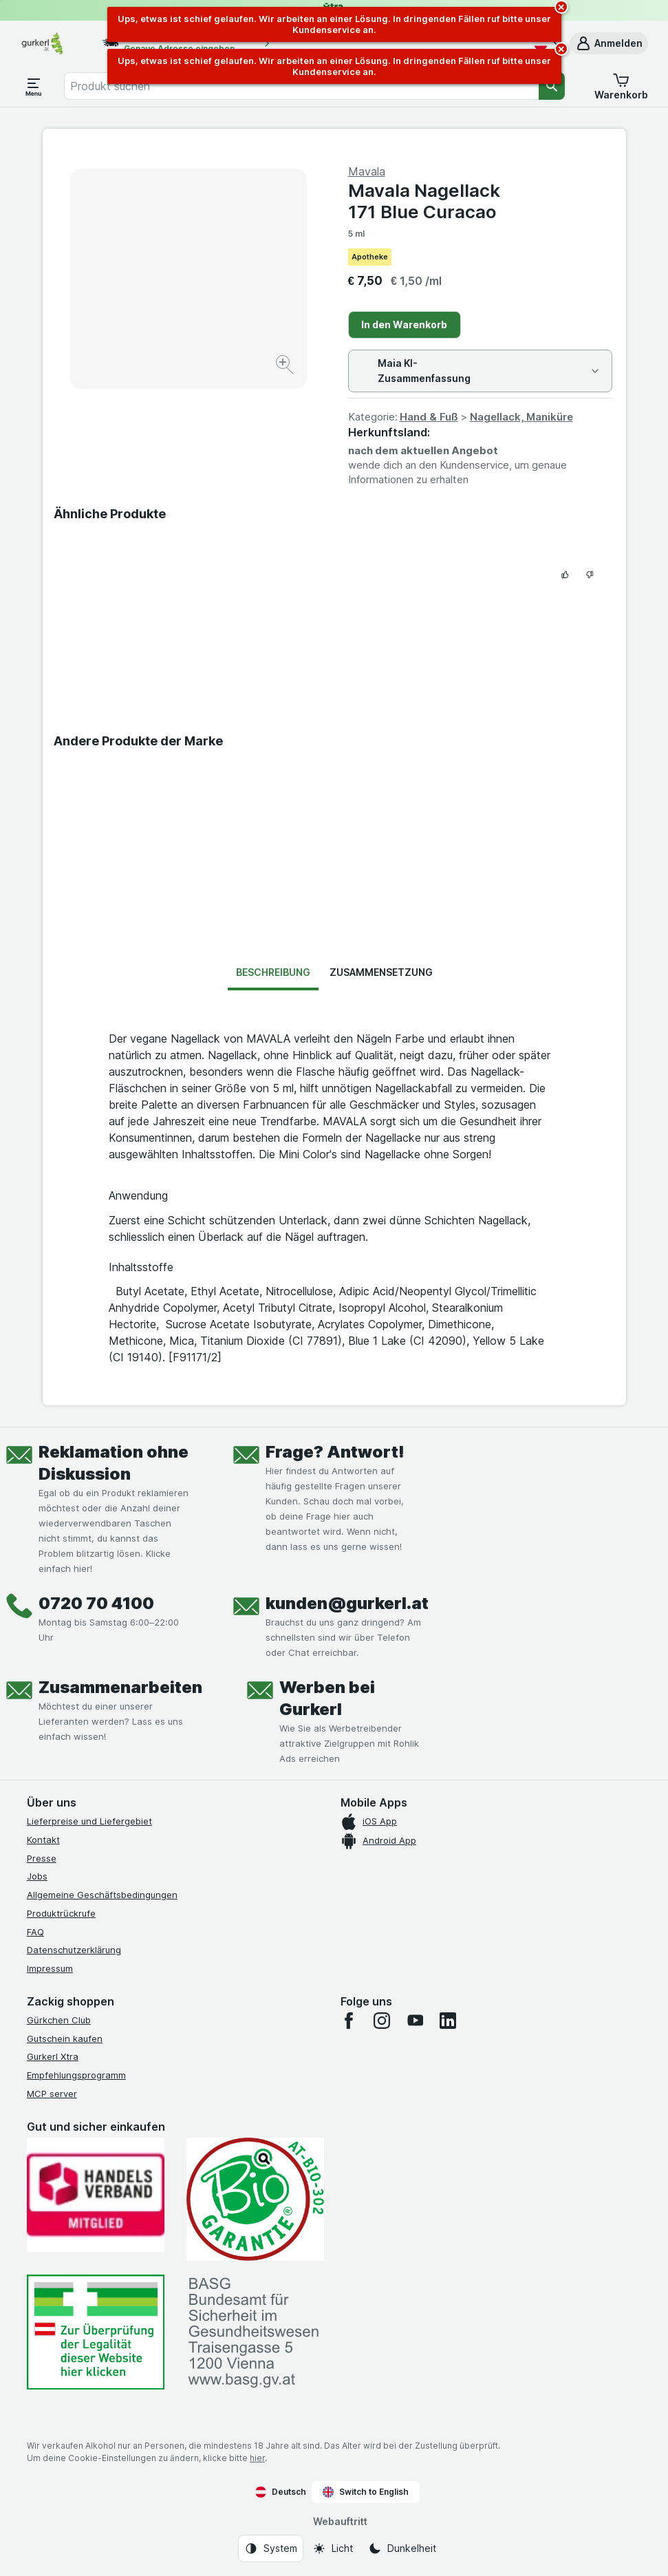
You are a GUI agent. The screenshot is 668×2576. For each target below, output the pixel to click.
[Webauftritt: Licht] (332, 2548)
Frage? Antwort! (335, 1452)
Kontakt (43, 1839)
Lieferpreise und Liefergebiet (89, 1821)
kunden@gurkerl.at (347, 1603)
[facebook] (349, 2020)
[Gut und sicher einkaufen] (255, 2199)
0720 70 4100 (96, 1603)
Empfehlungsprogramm (76, 2074)
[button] (609, 43)
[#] (95, 2332)
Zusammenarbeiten (120, 1687)
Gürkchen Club (59, 2019)
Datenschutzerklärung (74, 1949)
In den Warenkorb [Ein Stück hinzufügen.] (404, 324)
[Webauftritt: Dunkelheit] (402, 2548)
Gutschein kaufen (65, 2038)
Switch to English (366, 2492)
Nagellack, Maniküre (521, 416)
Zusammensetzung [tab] (381, 972)
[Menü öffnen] (33, 86)
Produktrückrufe (61, 1913)
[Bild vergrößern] (286, 366)
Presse (41, 1858)
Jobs (37, 1876)
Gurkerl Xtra (52, 2056)
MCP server (52, 2093)
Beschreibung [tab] (273, 972)
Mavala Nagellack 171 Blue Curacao (424, 201)
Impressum (50, 1968)
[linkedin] (448, 2020)
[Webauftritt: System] (270, 2548)
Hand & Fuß (429, 416)
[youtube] (415, 2020)
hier (257, 2458)
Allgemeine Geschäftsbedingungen (102, 1894)
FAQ (35, 1931)
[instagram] (382, 2020)
